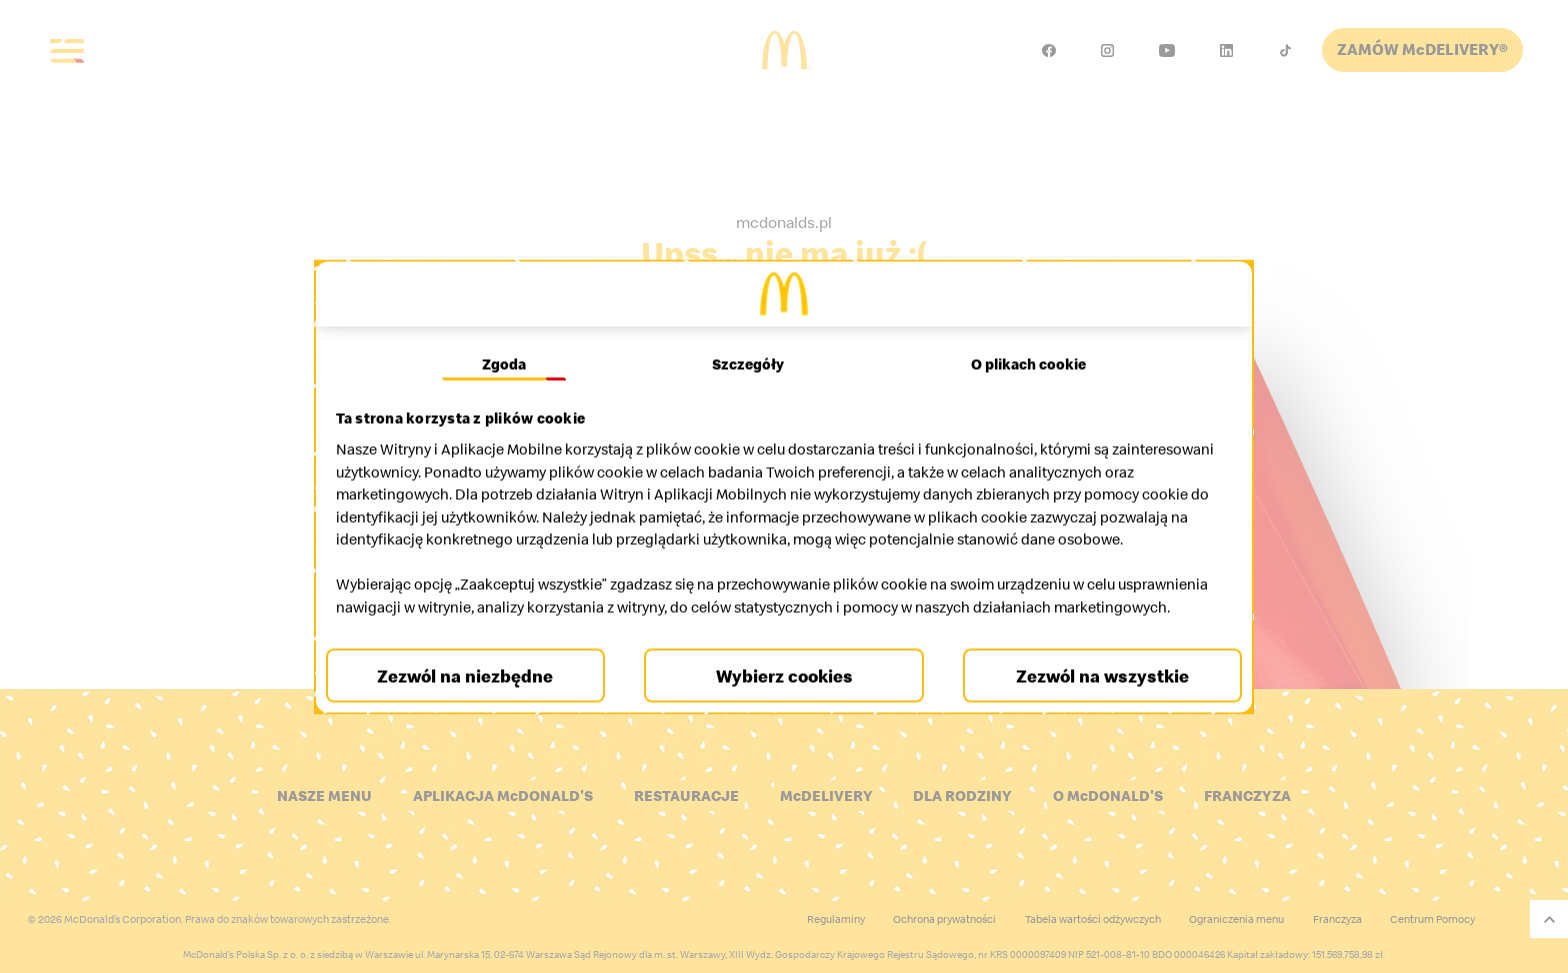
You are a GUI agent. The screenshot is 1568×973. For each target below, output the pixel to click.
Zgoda (511, 341)
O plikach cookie (1021, 341)
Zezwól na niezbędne (474, 698)
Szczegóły (749, 341)
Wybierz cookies (784, 698)
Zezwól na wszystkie (1093, 698)
